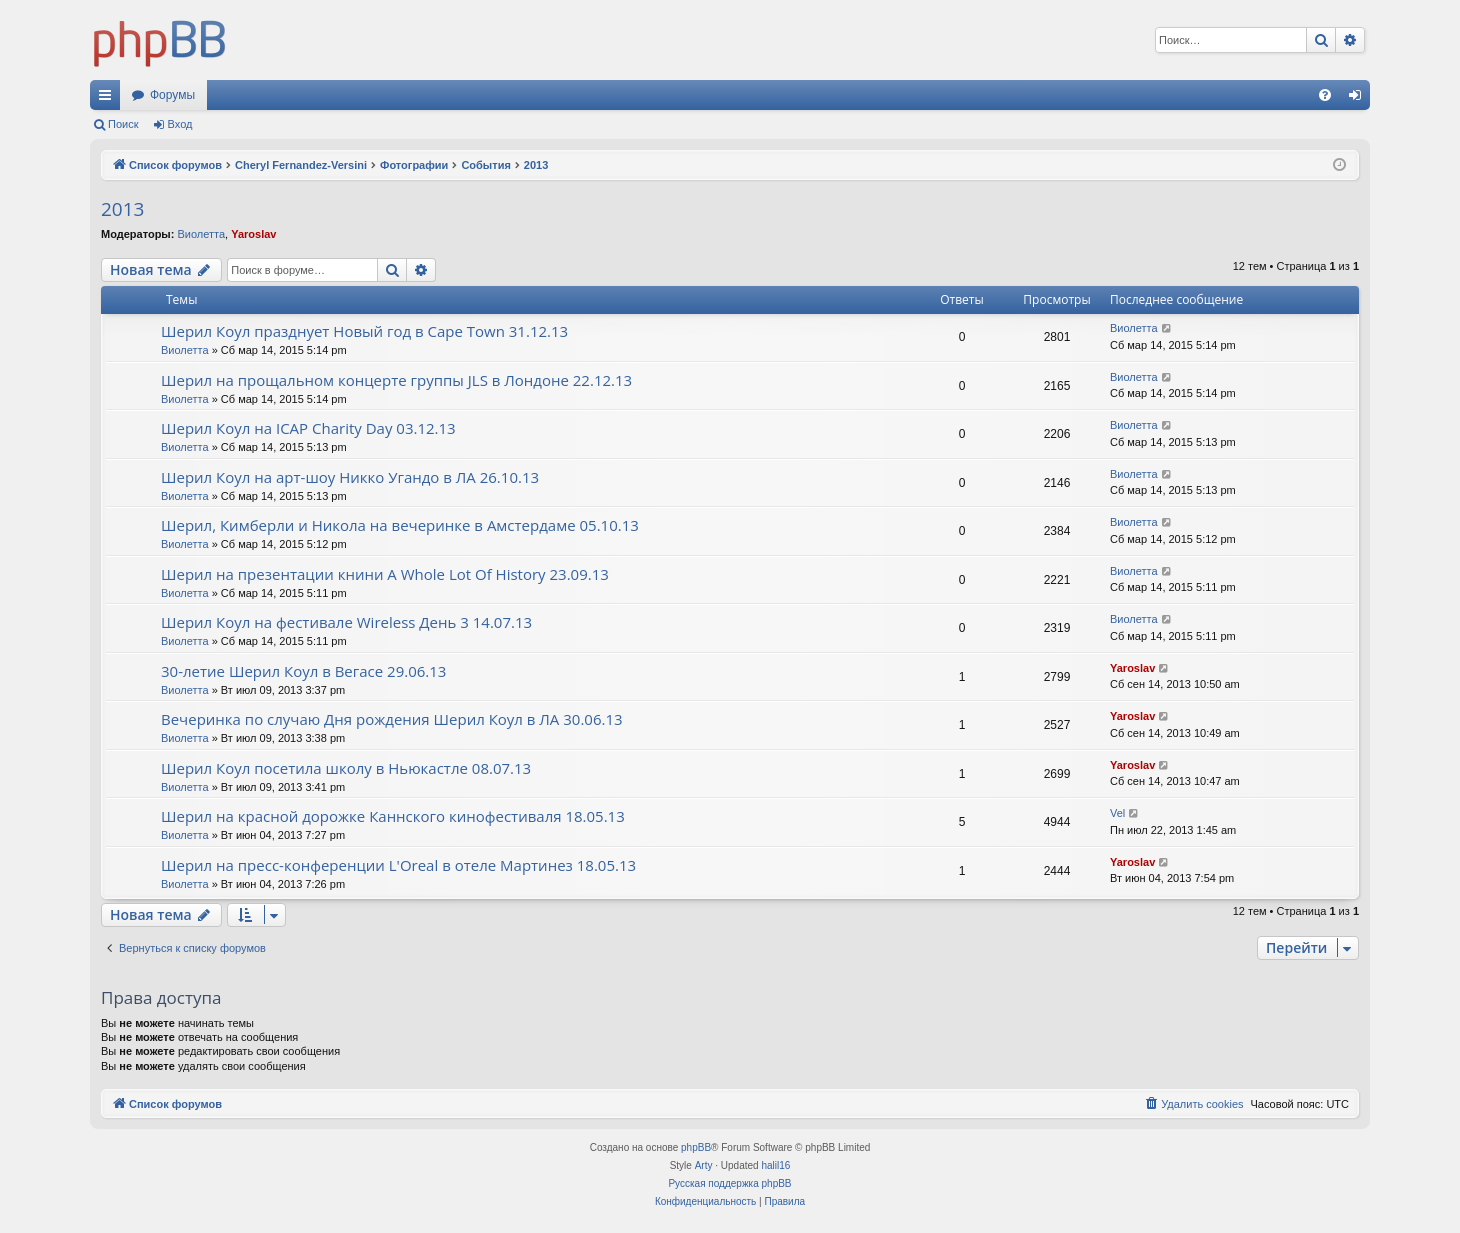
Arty (704, 1165)
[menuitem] (1325, 95)
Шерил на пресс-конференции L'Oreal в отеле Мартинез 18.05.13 (398, 865)
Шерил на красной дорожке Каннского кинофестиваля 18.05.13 (393, 816)
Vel (1117, 813)
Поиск (123, 124)
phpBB (696, 1147)
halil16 (775, 1165)
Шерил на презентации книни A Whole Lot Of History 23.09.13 (385, 574)
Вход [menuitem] (1359, 99)
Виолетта (201, 234)
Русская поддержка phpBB (729, 1183)
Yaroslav (253, 234)
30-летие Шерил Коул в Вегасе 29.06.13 (303, 671)
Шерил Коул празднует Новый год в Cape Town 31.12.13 (364, 331)
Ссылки (109, 99)
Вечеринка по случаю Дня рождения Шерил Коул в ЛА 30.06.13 (392, 719)
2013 (122, 209)
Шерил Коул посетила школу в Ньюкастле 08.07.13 (346, 768)
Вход (180, 124)
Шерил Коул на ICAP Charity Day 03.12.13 (308, 428)
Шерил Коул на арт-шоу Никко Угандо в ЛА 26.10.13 (350, 477)
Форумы (172, 95)
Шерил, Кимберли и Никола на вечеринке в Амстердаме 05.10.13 (400, 525)
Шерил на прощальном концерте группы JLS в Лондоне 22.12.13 (396, 380)
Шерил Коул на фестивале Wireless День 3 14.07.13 (346, 622)
